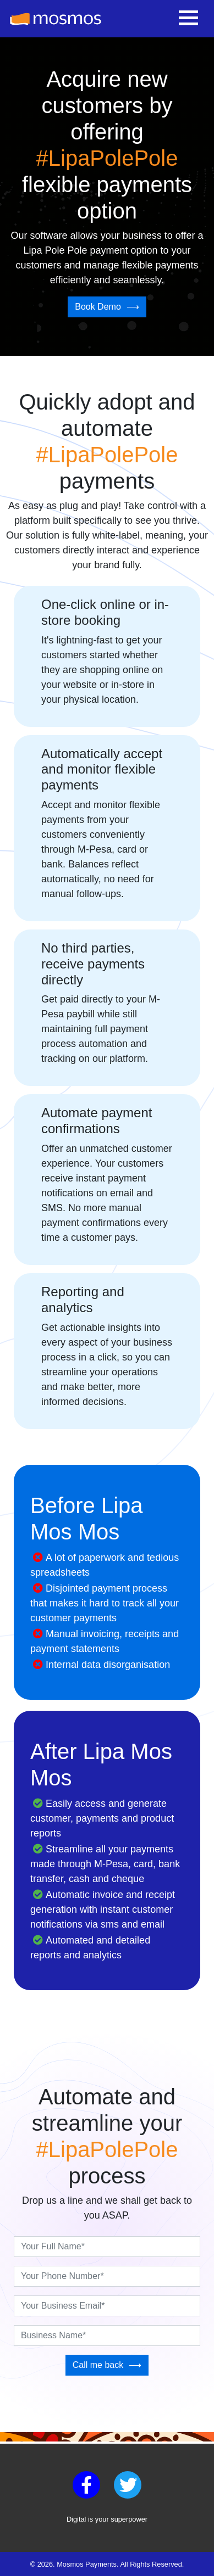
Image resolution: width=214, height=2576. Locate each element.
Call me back (98, 2365)
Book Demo (98, 306)
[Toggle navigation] (188, 18)
